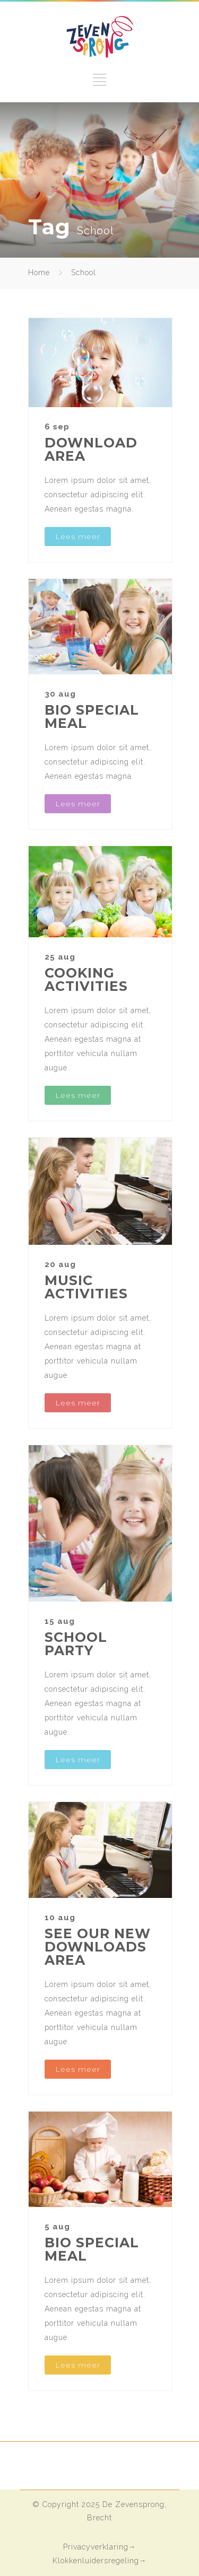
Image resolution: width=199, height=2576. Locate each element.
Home (39, 272)
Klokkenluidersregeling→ (100, 2560)
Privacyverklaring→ (99, 2547)
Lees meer (77, 536)
